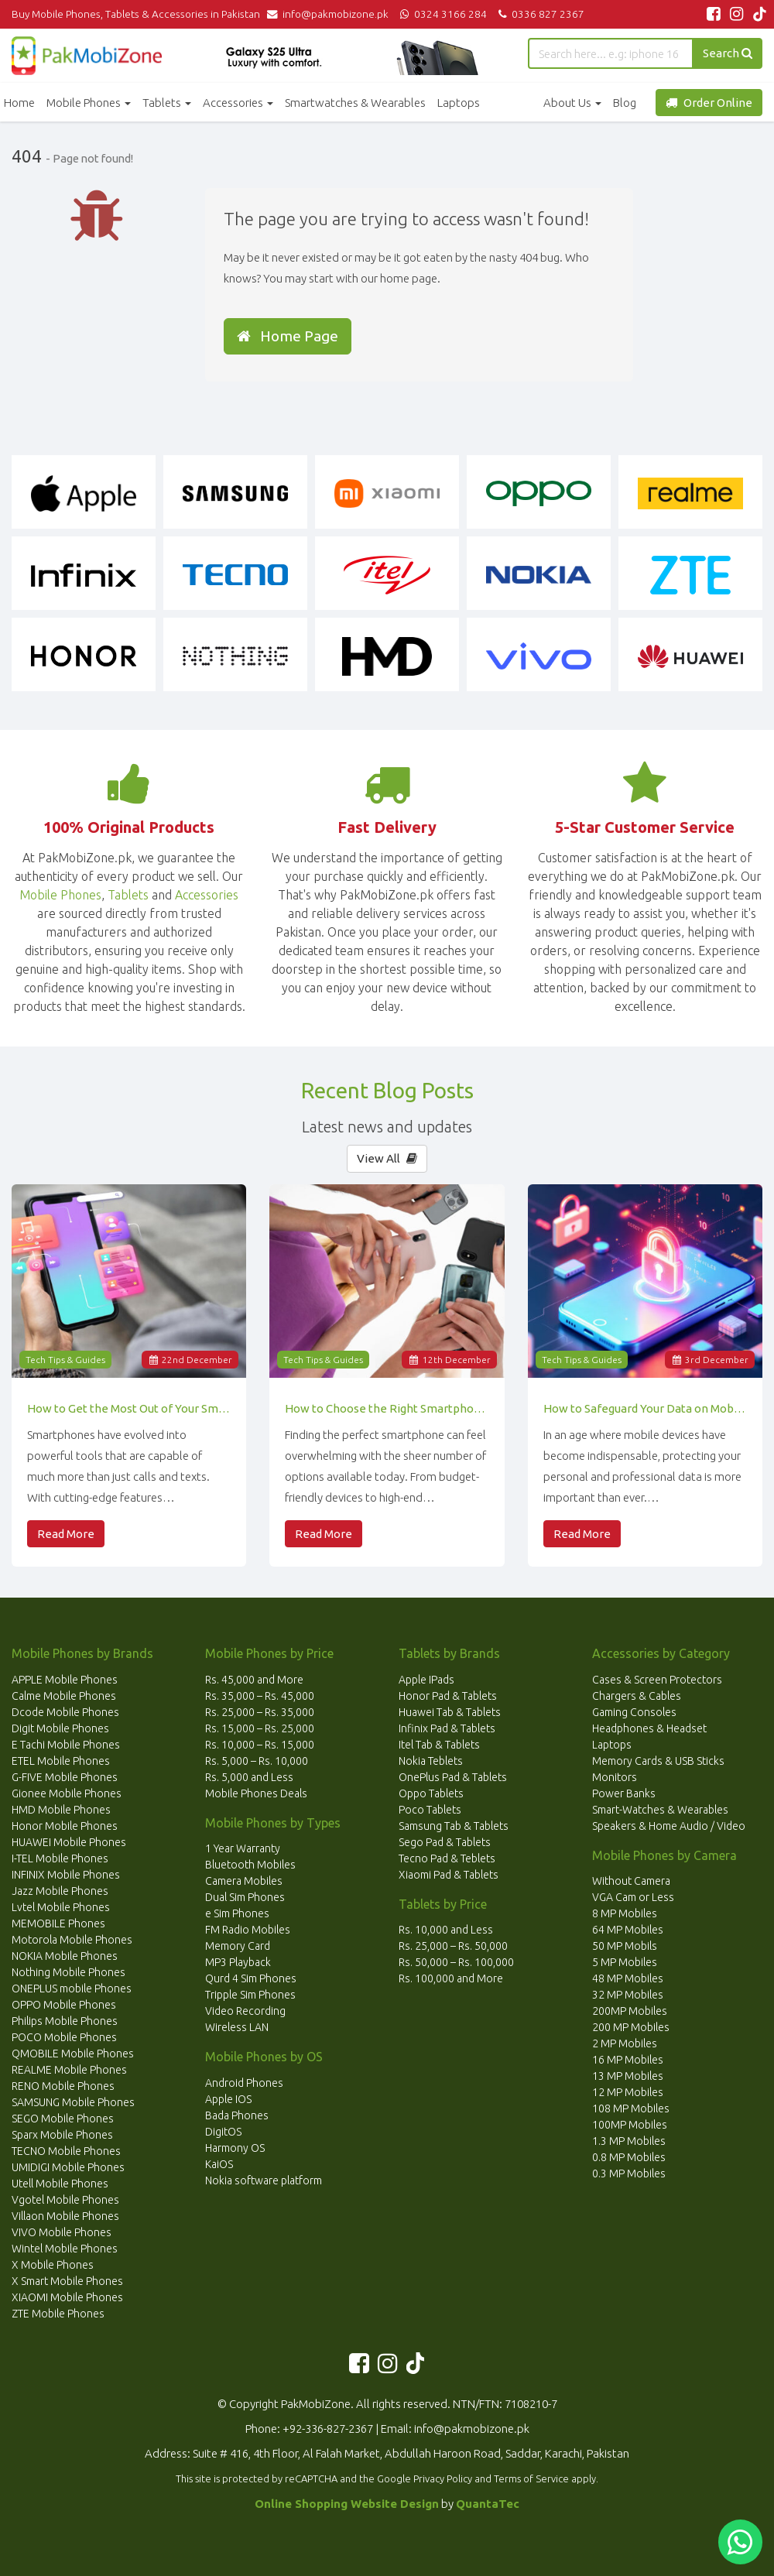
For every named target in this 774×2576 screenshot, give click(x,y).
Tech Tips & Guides (65, 1360)
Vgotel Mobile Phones (65, 2200)
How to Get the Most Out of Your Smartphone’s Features (129, 1408)
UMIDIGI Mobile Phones (68, 2167)
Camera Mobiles (244, 1881)
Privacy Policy (442, 2478)
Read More (65, 1533)
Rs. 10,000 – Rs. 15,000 (259, 1744)
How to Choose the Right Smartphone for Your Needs (386, 1408)
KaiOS (219, 2164)
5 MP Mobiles (624, 1962)
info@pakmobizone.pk (331, 14)
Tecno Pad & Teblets (447, 1858)
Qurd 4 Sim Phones (250, 1978)
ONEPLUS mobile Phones (72, 1988)
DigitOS (223, 2132)
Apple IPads (426, 1679)
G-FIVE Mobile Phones (65, 1777)
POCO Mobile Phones (64, 2037)
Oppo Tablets (431, 1793)
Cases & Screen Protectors (657, 1679)
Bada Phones (237, 2115)
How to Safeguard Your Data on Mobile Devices (645, 1408)
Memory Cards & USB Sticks (658, 1761)
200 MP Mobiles (631, 2027)
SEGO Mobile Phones (63, 2118)
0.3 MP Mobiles (629, 2173)
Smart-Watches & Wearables (660, 1810)
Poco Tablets (430, 1810)
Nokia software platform (263, 2180)
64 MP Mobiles (627, 1929)
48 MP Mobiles (627, 1978)
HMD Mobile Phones (61, 1810)
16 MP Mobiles (627, 2060)
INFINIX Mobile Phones (66, 1875)
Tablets (166, 102)
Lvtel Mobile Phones (61, 1907)
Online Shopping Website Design (347, 2503)
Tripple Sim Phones (250, 1995)
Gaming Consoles (634, 1712)
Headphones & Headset (649, 1728)
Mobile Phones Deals (256, 1793)
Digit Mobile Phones (60, 1728)
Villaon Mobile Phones (65, 2216)
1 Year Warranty (242, 1848)
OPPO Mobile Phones (64, 2005)
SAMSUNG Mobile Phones (73, 2102)
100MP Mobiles (629, 2125)
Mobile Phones (88, 102)
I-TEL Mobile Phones (60, 1858)
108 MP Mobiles (631, 2108)
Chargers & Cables (636, 1696)
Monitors (614, 1777)
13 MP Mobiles (627, 2076)
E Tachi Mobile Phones (66, 1744)
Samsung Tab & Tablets (454, 1826)
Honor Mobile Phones (65, 1826)
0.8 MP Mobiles (629, 2157)
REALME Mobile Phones (69, 2070)
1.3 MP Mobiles (629, 2141)
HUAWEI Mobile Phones (69, 1842)
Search (727, 53)
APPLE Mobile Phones (65, 1679)
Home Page (287, 335)
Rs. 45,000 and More (254, 1679)
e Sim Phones (237, 1913)
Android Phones (244, 2083)
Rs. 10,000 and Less (446, 1929)
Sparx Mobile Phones (62, 2135)
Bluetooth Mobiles (250, 1864)
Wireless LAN (237, 2027)
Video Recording (245, 2011)
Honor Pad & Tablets (448, 1696)
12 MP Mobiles (627, 2092)
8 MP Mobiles (624, 1913)
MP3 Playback (238, 1962)
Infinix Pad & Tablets (447, 1728)
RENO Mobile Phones (63, 2086)
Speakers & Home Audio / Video (668, 1826)
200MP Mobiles (629, 2011)
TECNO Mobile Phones (66, 2151)
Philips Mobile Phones (65, 2021)
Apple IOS (228, 2099)
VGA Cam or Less (633, 1897)
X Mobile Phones (53, 2265)
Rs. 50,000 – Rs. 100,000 (456, 1962)
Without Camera (631, 1881)
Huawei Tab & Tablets (450, 1712)
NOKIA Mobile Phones (65, 1956)
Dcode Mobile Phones (65, 1712)
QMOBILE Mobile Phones (73, 2053)
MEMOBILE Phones (58, 1923)
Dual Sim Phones (245, 1897)
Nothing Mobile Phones (68, 1972)
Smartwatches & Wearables (355, 102)
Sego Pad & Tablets (445, 1842)
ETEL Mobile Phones (61, 1761)
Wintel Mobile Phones (65, 2248)
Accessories (238, 102)
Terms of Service (531, 2478)
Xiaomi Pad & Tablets (448, 1875)
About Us (572, 102)
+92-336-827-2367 (328, 2428)
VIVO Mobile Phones (61, 2232)
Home (19, 102)
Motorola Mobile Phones (72, 1940)
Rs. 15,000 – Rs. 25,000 (259, 1728)
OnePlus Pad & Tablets (453, 1777)
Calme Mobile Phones (64, 1696)
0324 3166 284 (442, 14)
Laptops (458, 102)
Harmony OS (235, 2148)
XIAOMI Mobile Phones (67, 2297)
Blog (624, 102)
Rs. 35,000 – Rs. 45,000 (259, 1696)
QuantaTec (487, 2503)
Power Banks (624, 1793)
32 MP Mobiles (627, 1995)
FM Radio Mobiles (247, 1929)
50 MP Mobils (624, 1946)
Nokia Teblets (431, 1761)
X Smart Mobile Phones (67, 2281)
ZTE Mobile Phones (58, 2313)
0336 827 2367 (539, 14)
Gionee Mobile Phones (67, 1793)
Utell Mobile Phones (60, 2183)
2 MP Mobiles (624, 2043)
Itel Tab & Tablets (439, 1744)
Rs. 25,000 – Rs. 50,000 (453, 1946)
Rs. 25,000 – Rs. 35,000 (259, 1712)
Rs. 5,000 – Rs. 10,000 (256, 1761)
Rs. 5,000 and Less (249, 1777)
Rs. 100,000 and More (451, 1978)
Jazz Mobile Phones (60, 1891)
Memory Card (237, 1946)
